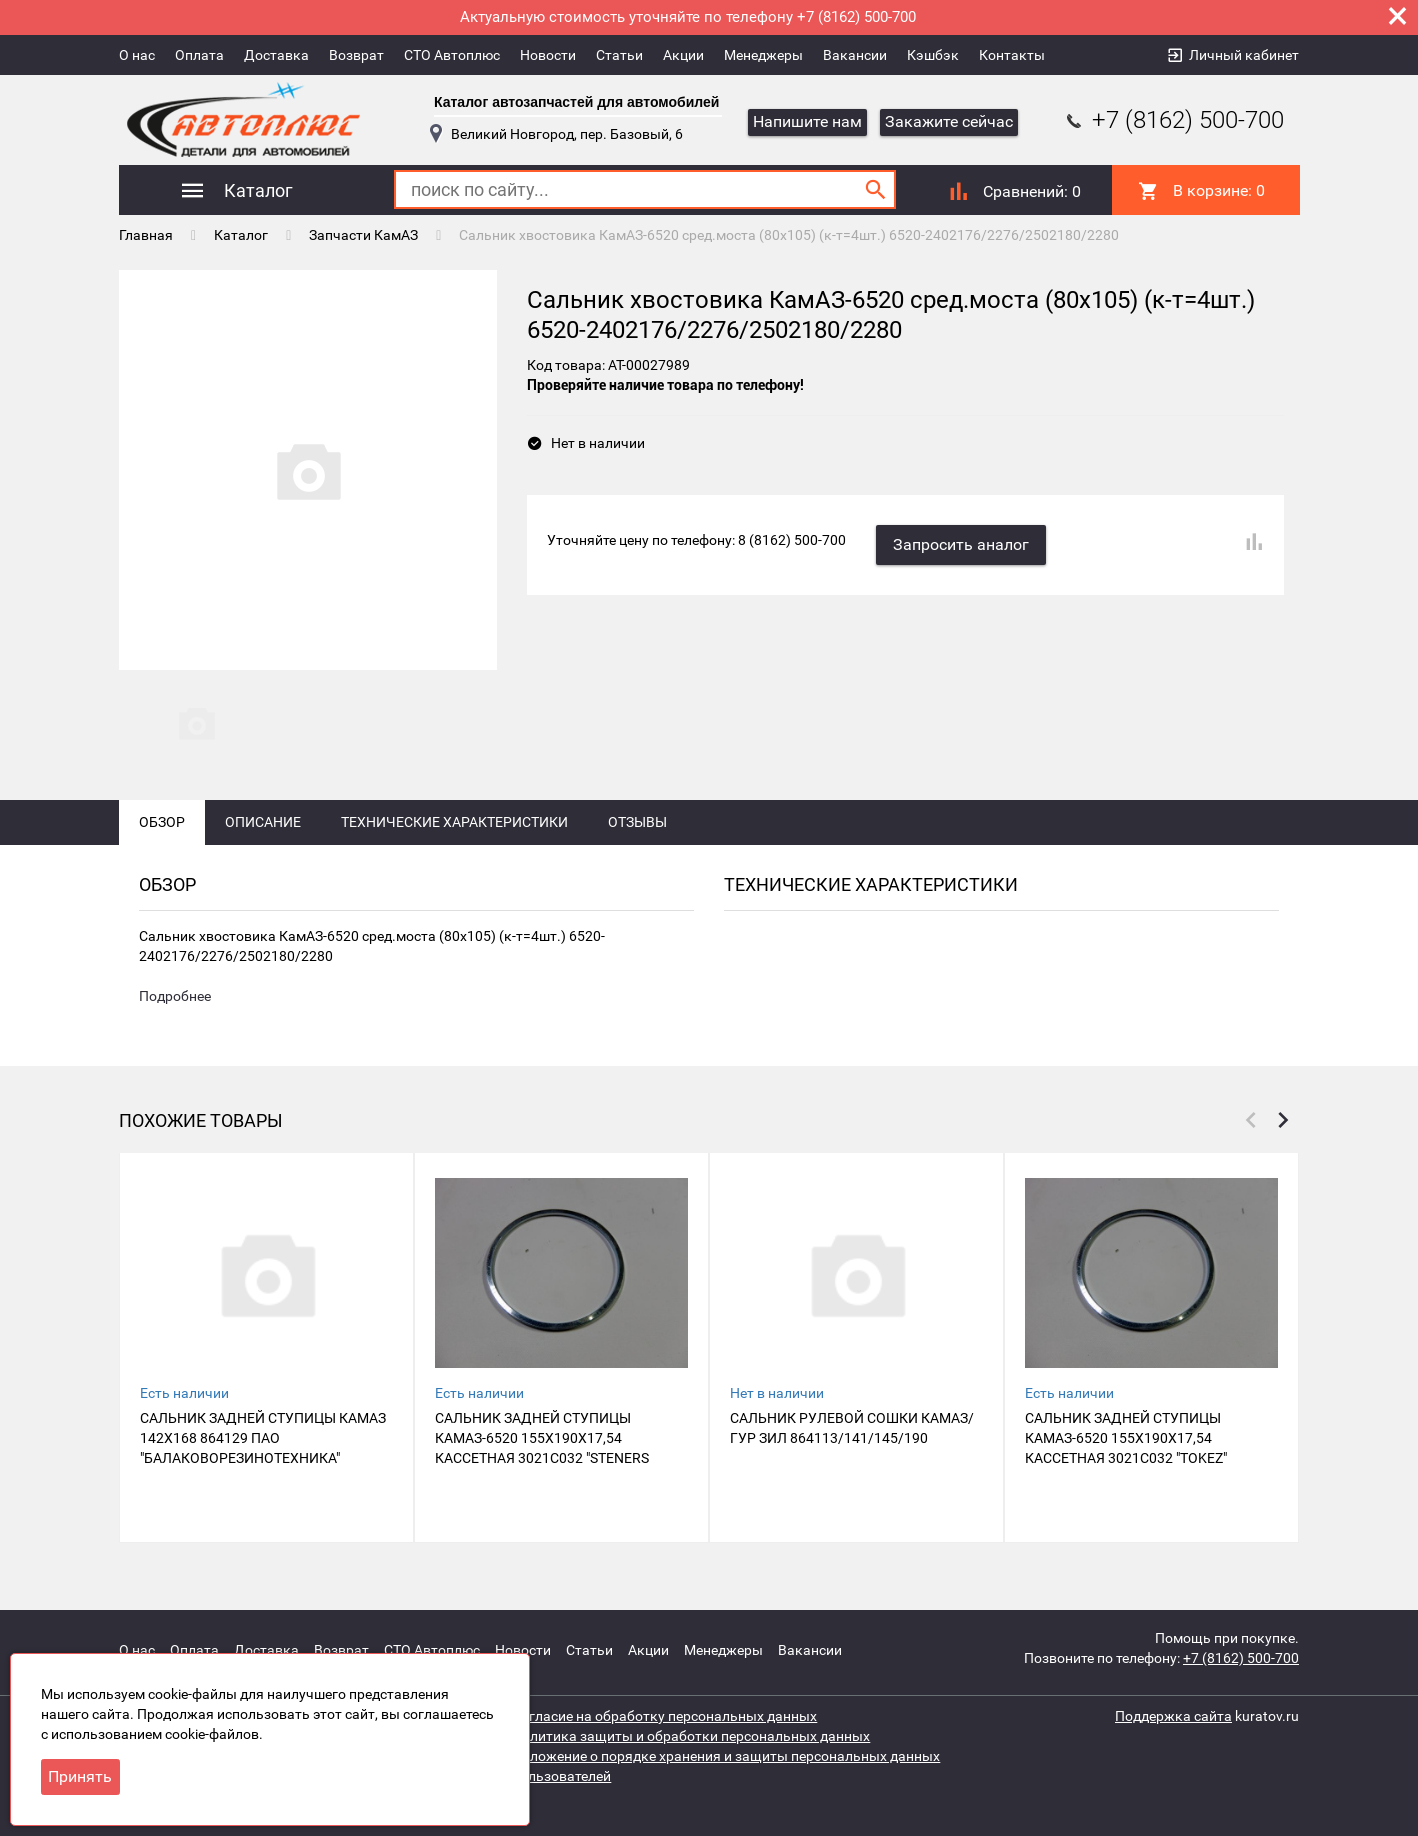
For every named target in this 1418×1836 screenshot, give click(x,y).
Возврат (356, 55)
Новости (548, 55)
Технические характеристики (454, 822)
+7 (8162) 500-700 (1173, 120)
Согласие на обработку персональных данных (664, 1716)
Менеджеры (763, 55)
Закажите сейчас (949, 121)
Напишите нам (807, 121)
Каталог (241, 235)
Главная (146, 235)
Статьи (619, 55)
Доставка (276, 55)
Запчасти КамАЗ (363, 235)
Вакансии (855, 55)
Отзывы (637, 822)
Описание (263, 822)
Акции (683, 55)
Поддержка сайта (1173, 1716)
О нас (137, 55)
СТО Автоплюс (452, 55)
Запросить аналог (961, 544)
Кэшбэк (933, 55)
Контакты (1012, 55)
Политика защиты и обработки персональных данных (691, 1736)
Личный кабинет (1244, 55)
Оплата (199, 55)
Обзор (162, 822)
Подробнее (175, 996)
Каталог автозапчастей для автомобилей (576, 102)
